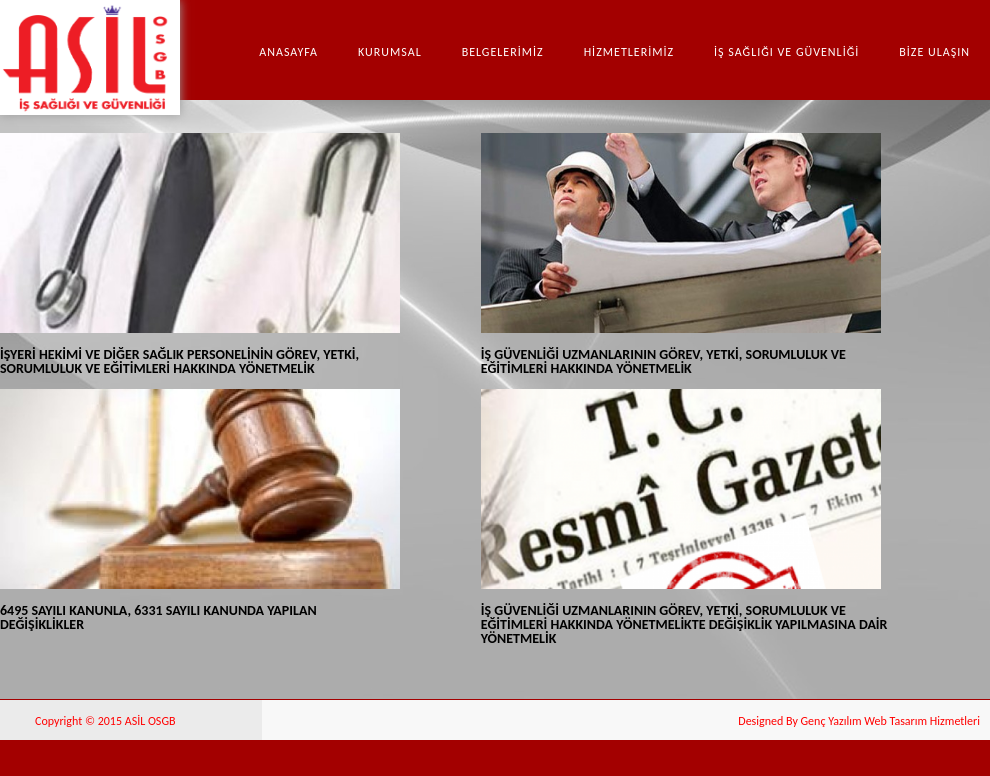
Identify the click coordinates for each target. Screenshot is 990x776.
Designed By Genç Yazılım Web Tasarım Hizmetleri (859, 721)
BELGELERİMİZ (503, 52)
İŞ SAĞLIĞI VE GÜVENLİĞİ (786, 52)
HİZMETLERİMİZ (629, 52)
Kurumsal (390, 52)
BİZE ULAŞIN (934, 52)
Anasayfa (288, 52)
